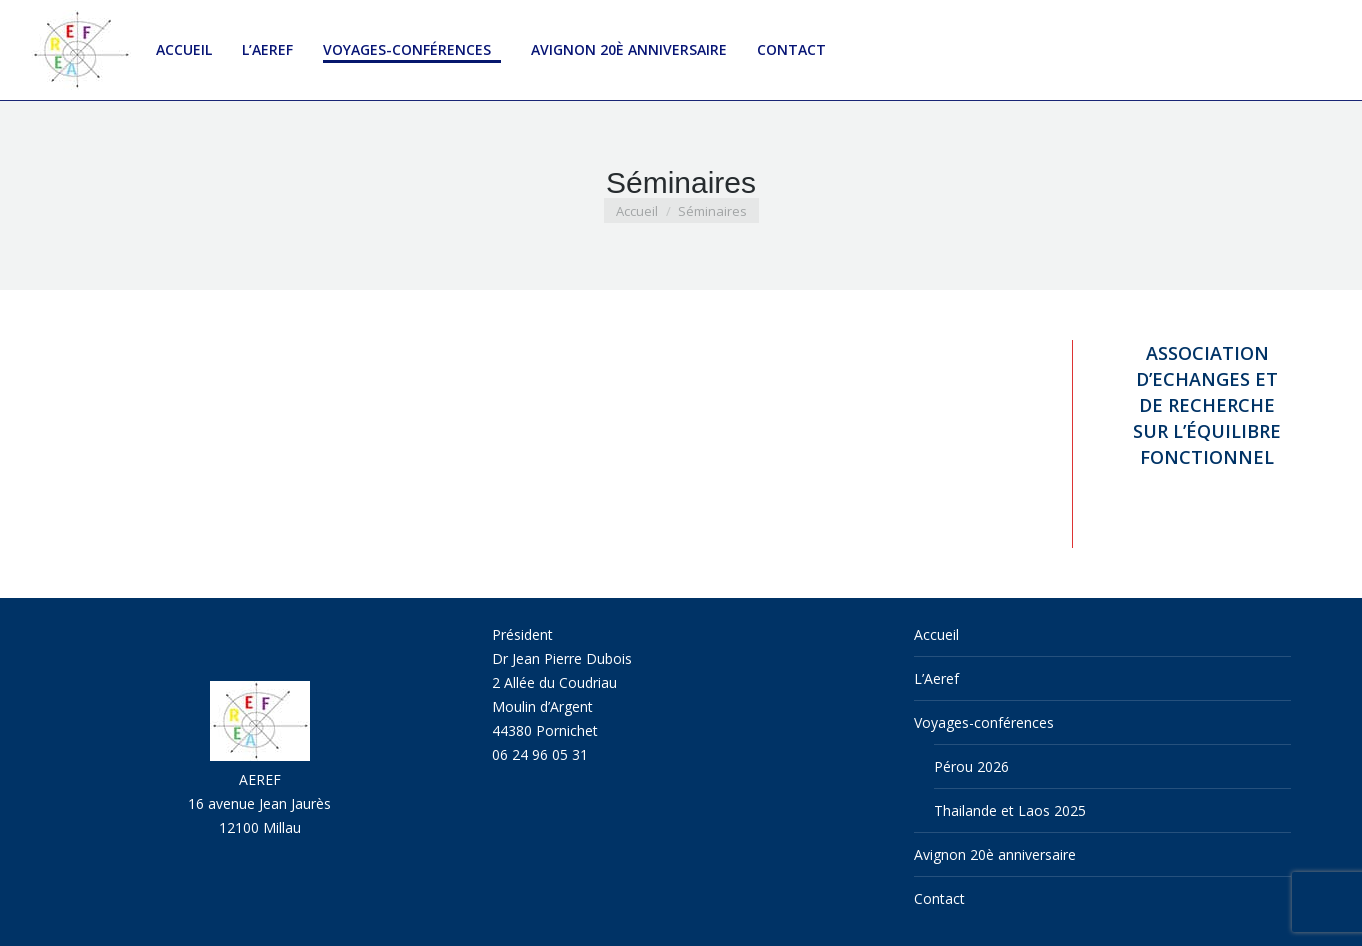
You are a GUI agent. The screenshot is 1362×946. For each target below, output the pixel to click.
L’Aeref (936, 678)
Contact (939, 898)
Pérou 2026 (971, 766)
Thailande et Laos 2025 (1010, 810)
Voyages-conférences (984, 722)
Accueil (936, 634)
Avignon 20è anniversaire (995, 854)
